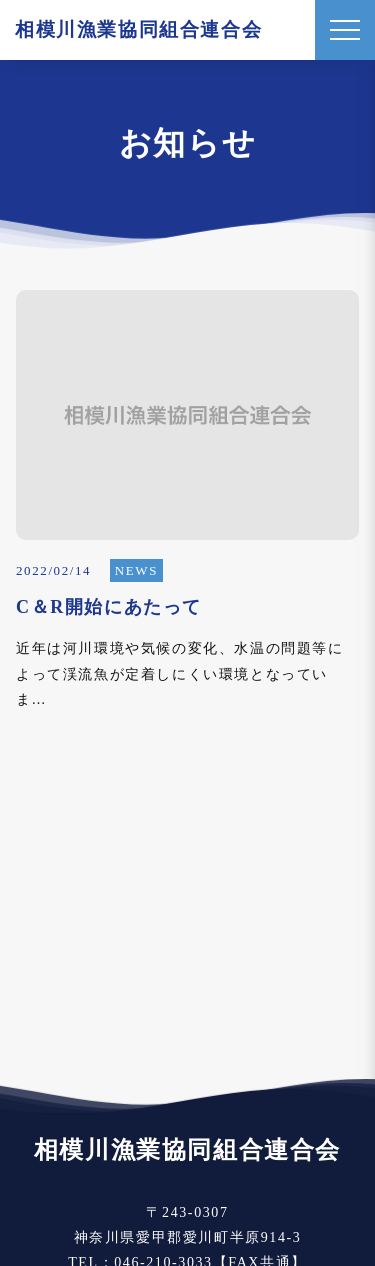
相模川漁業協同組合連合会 (138, 29)
